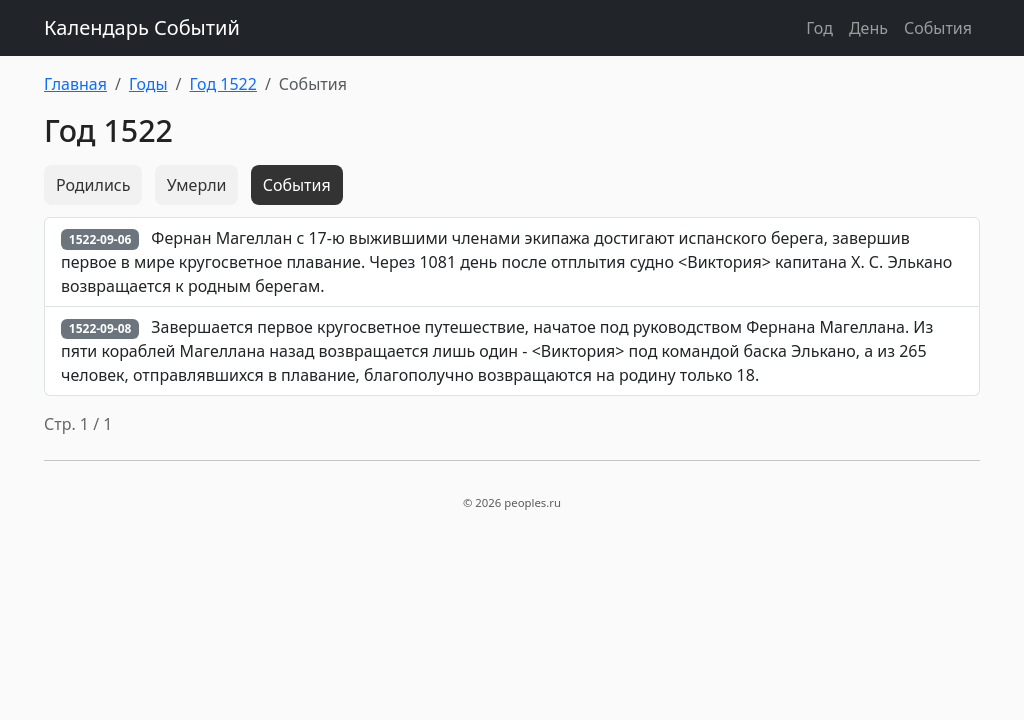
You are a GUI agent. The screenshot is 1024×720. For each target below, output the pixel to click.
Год (819, 28)
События (938, 28)
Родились (93, 185)
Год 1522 (223, 84)
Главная (75, 84)
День (868, 28)
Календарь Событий (142, 27)
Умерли (197, 185)
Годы (148, 84)
